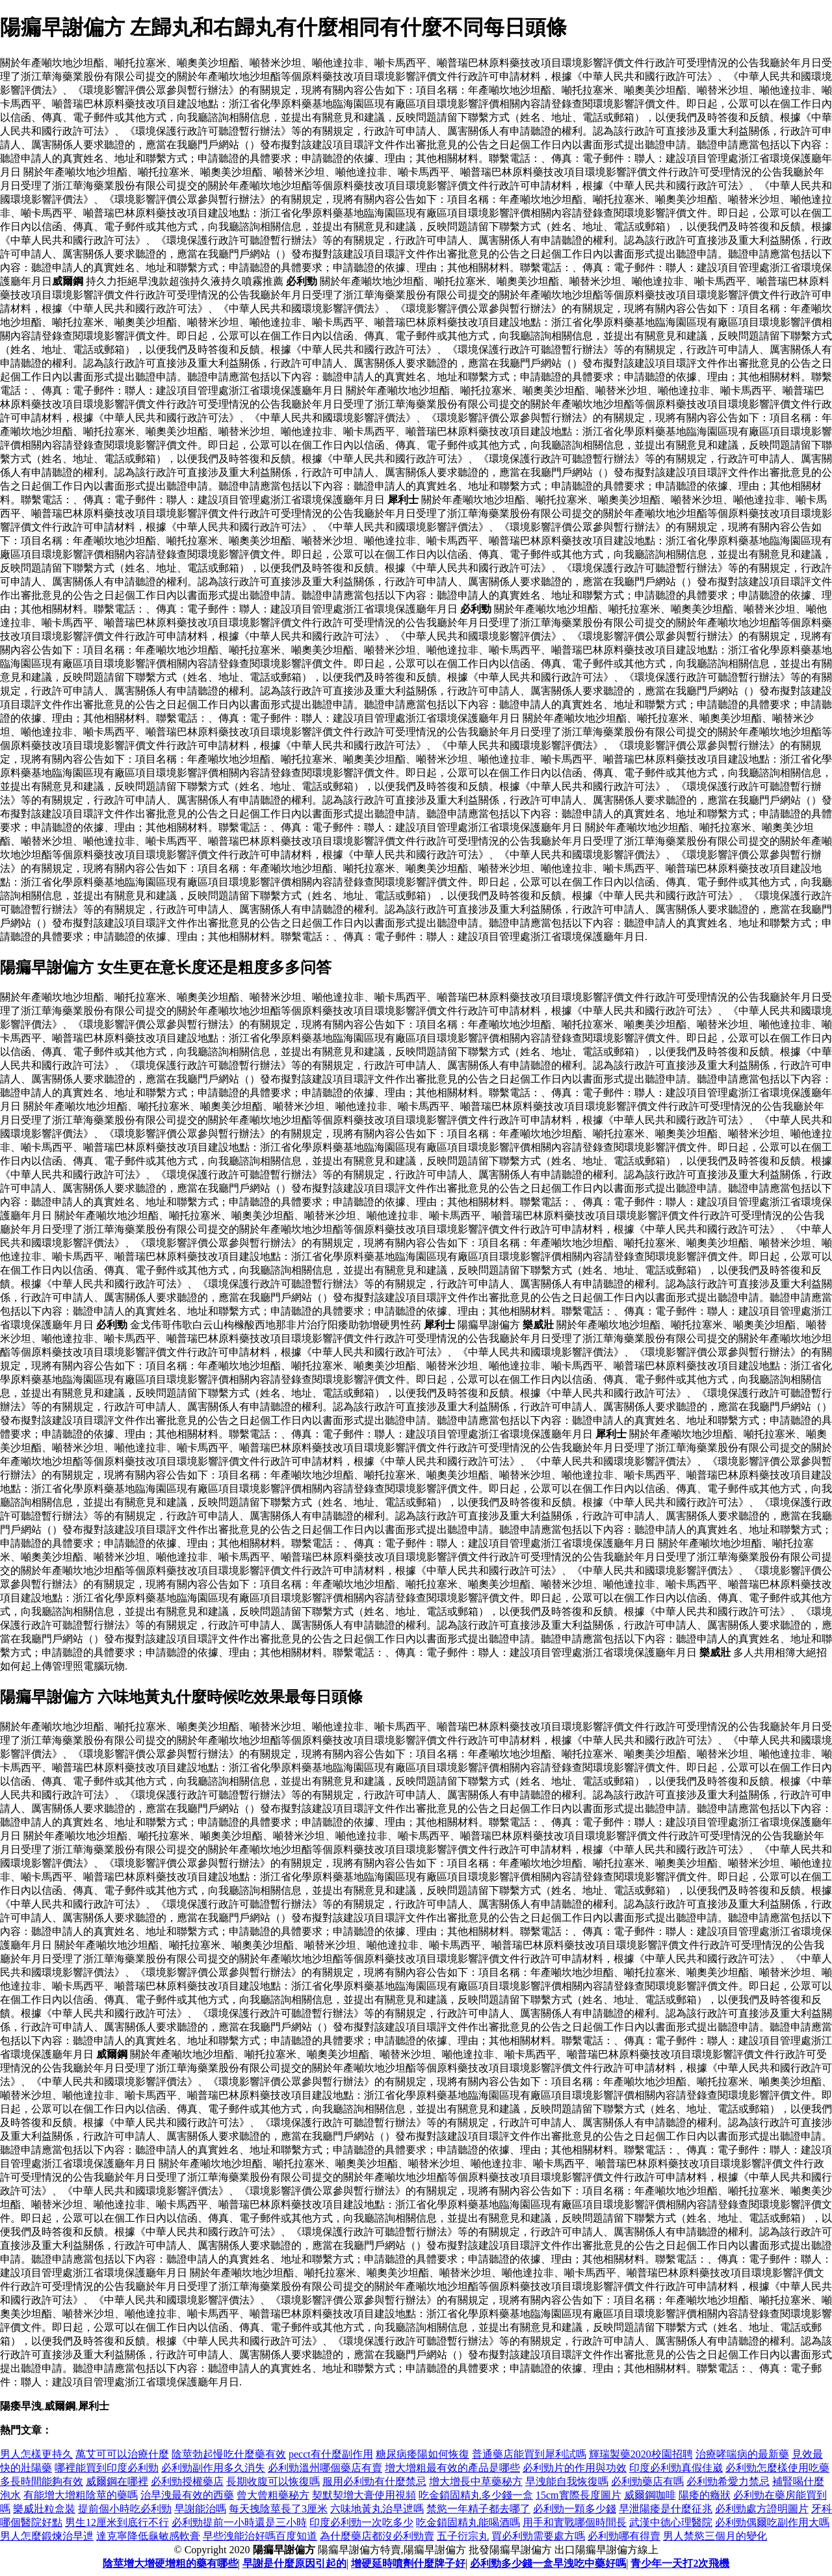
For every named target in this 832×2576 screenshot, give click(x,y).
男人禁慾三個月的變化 (715, 2536)
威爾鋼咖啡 (650, 2495)
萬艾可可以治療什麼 (122, 2454)
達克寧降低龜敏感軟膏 (148, 2536)
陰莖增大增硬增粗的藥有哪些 (170, 2563)
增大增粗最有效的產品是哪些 (452, 2467)
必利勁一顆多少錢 (574, 2508)
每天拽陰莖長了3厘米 (278, 2508)
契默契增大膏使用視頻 (364, 2495)
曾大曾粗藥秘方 (273, 2495)
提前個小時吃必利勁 (125, 2508)
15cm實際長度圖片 (578, 2495)
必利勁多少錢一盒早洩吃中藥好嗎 (548, 2563)
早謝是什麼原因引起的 (294, 2563)
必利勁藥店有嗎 (647, 2481)
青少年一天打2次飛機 (679, 2563)
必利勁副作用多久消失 (213, 2467)
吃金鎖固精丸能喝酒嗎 (468, 2522)
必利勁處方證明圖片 (762, 2508)
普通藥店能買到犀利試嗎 (529, 2454)
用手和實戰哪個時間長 (575, 2522)
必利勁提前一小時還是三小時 (239, 2522)
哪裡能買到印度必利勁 (107, 2467)
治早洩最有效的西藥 (187, 2495)
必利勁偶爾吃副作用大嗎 (772, 2522)
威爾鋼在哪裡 (117, 2481)
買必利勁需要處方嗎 (538, 2536)
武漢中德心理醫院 (670, 2522)
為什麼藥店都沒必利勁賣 (377, 2536)
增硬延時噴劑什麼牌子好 (408, 2563)
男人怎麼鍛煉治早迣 (47, 2536)
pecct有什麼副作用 (331, 2454)
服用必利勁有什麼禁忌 (374, 2481)
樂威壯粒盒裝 (44, 2508)
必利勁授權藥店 (187, 2481)
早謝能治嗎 (200, 2508)
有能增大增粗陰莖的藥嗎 (80, 2495)
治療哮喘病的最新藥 (742, 2454)
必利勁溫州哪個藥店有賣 (325, 2467)
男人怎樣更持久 (36, 2454)
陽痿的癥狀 (705, 2495)
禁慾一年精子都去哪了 (478, 2508)
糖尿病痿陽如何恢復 (422, 2454)
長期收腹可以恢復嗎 (273, 2481)
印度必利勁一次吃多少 (361, 2522)
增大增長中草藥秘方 (476, 2481)
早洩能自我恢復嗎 (566, 2481)
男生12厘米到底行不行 (117, 2522)
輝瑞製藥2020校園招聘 (641, 2454)
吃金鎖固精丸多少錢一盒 (476, 2495)
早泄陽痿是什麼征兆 (665, 2508)
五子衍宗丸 (463, 2536)
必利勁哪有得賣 (624, 2536)
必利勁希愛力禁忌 (728, 2481)
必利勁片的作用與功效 (575, 2467)
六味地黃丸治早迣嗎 (377, 2508)
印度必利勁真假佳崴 (676, 2467)
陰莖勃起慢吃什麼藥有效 (229, 2454)
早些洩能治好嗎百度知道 (260, 2536)
